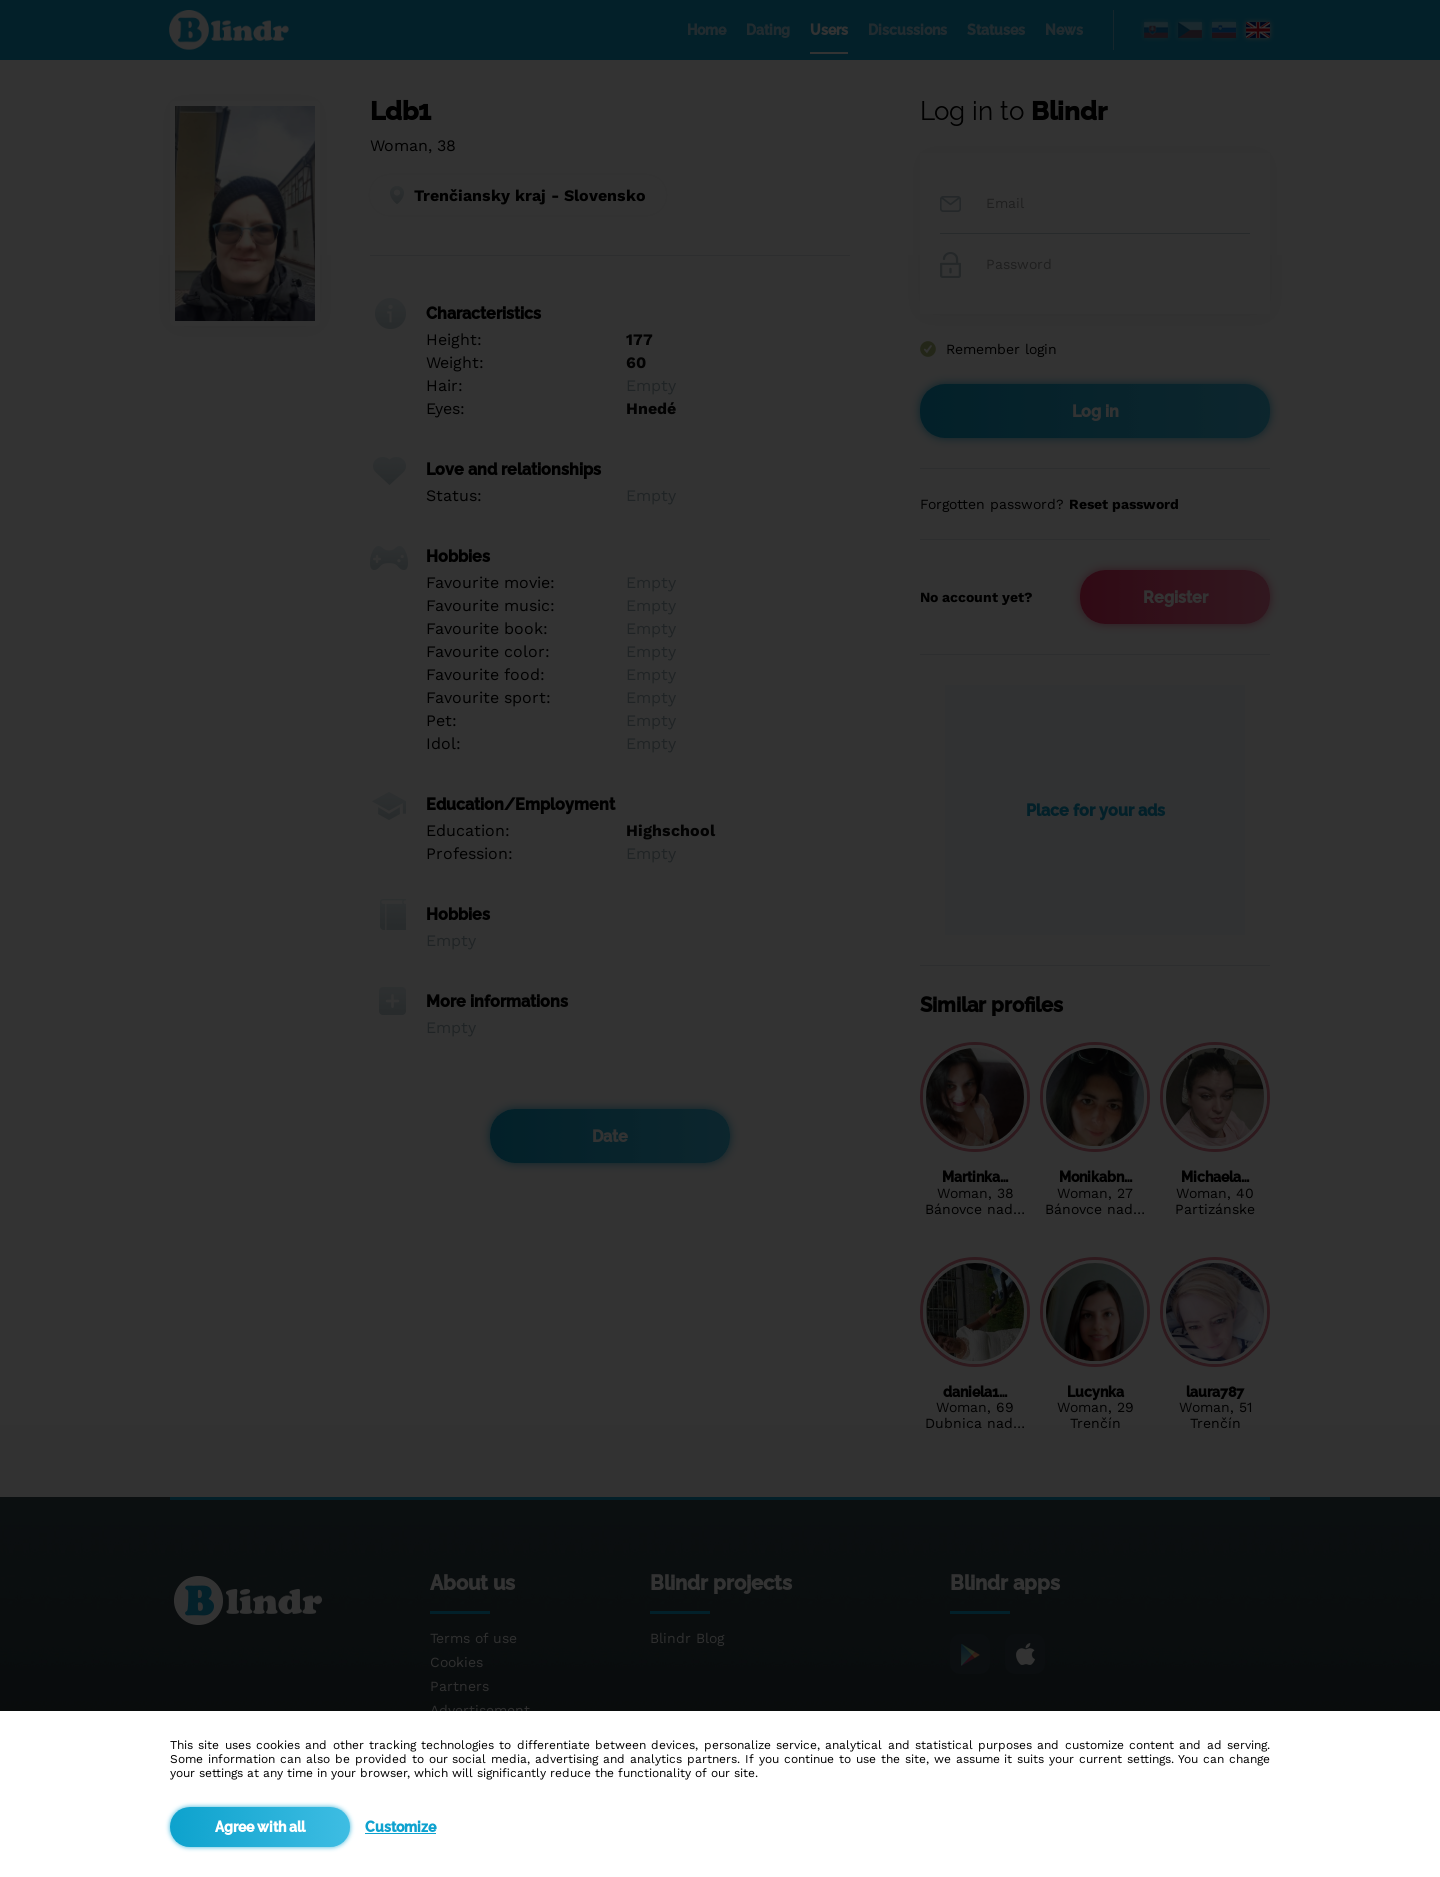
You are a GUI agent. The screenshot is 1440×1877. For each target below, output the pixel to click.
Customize (400, 1827)
